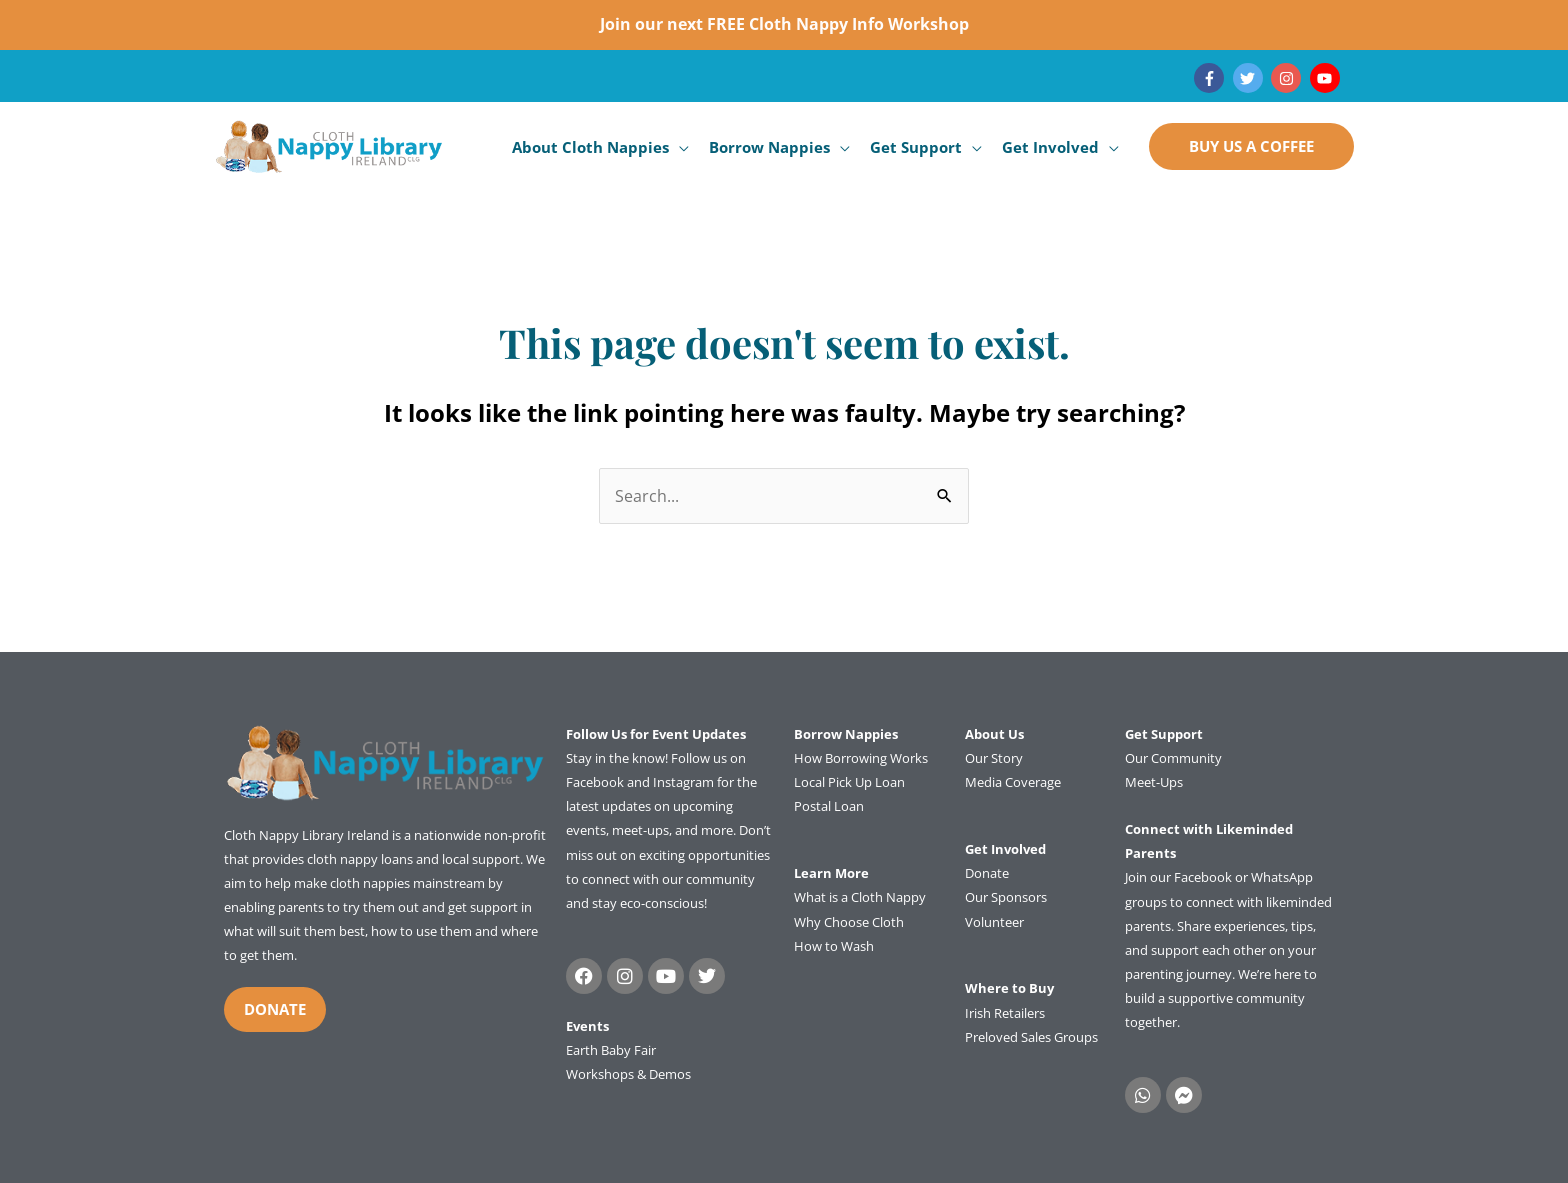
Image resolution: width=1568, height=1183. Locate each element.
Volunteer (994, 922)
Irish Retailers (1005, 1013)
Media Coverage (1013, 782)
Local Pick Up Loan (849, 782)
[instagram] (1288, 78)
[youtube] (1327, 78)
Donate (987, 873)
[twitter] (1250, 78)
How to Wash (834, 946)
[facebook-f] (1211, 78)
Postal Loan (829, 806)
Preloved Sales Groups (1031, 1037)
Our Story (994, 758)
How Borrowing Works (861, 758)
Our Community (1173, 758)
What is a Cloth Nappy (860, 897)
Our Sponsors (1006, 897)
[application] (679, 147)
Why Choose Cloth (849, 922)
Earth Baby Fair (611, 1050)
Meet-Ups (1154, 782)
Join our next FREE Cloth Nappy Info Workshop (784, 24)
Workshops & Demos (628, 1074)
